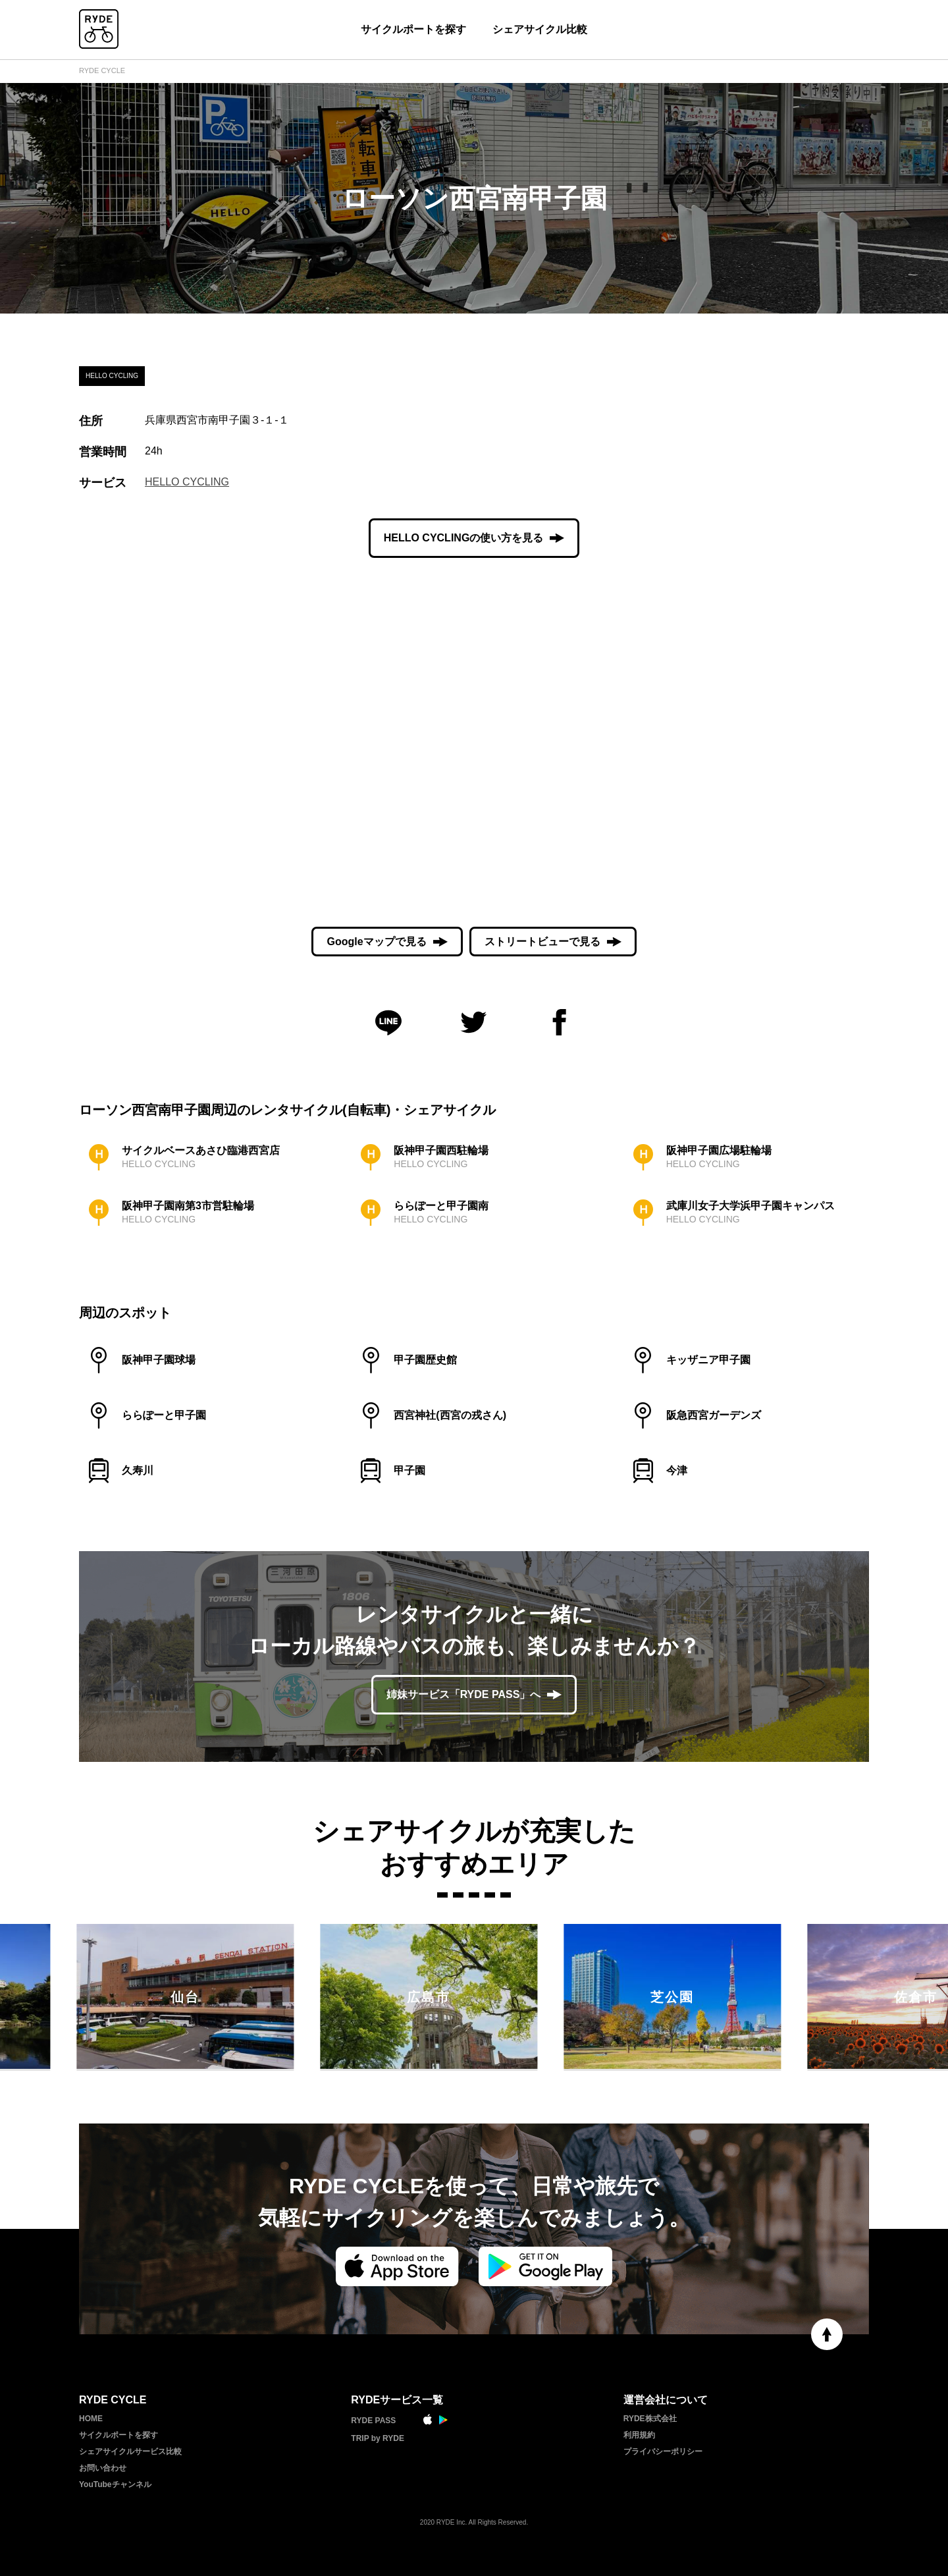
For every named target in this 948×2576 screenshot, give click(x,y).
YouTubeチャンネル (115, 2484)
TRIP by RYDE (377, 2438)
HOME (91, 2418)
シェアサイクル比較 (539, 29)
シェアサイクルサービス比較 (130, 2451)
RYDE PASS (373, 2420)
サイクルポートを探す (413, 29)
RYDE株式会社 (650, 2418)
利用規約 (639, 2435)
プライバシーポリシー (662, 2451)
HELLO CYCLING (187, 481)
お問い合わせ (102, 2468)
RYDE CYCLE (102, 70)
